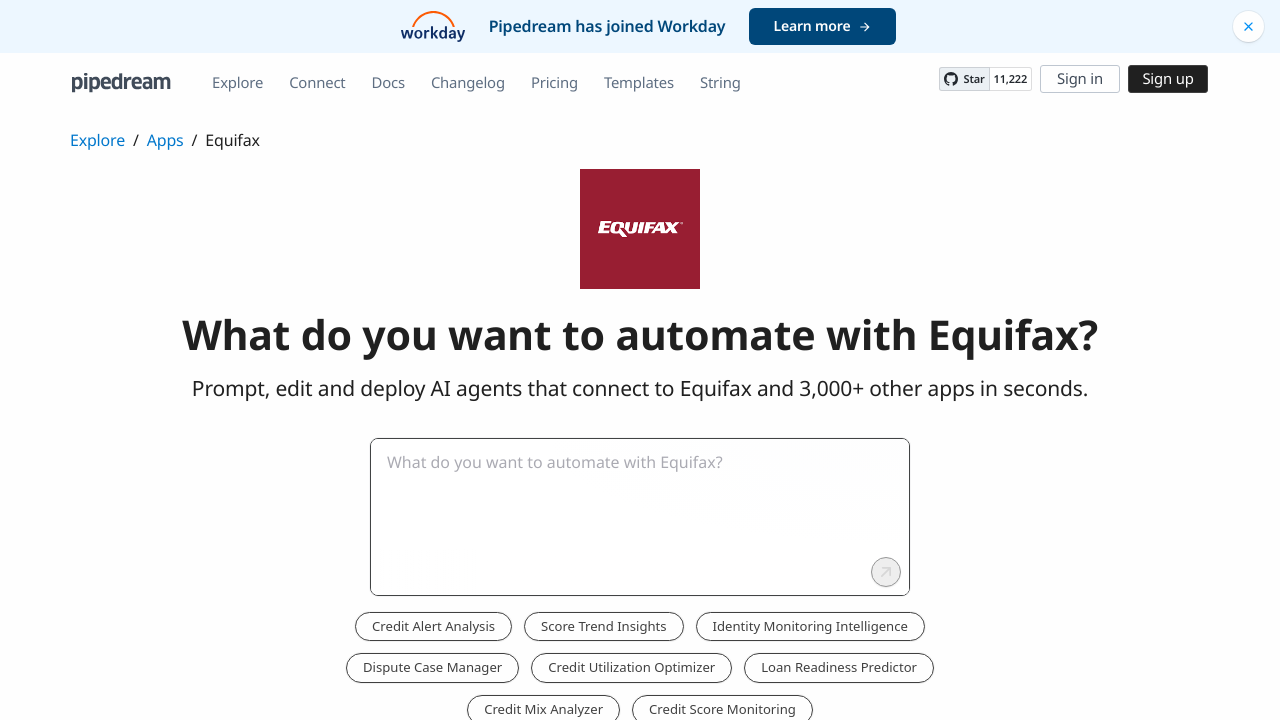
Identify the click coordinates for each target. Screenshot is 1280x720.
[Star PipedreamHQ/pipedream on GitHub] (964, 79)
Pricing (554, 83)
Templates (639, 83)
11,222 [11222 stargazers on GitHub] (1010, 79)
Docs (388, 83)
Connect (317, 83)
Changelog (468, 83)
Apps (165, 140)
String (720, 83)
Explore (237, 83)
